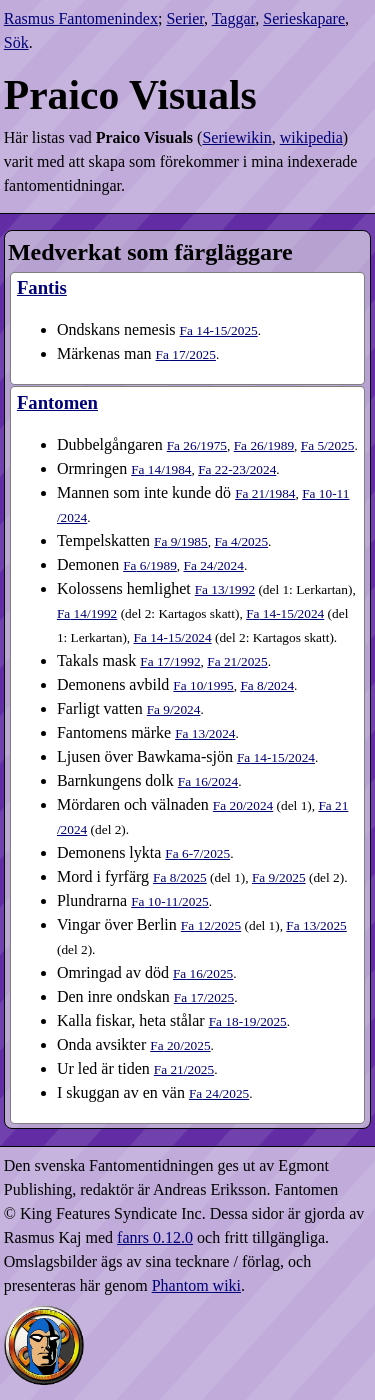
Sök (16, 42)
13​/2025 (316, 925)
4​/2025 (241, 541)
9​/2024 (174, 709)
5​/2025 (328, 445)
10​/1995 (203, 685)
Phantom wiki (196, 1285)
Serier (185, 18)
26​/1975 (197, 445)
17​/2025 (186, 354)
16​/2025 (203, 973)
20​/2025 (180, 1045)
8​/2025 (180, 877)
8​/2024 (267, 685)
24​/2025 (219, 1093)
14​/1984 (161, 469)
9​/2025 (279, 877)
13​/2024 (205, 733)
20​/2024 (243, 805)
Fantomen (57, 402)
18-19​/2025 (248, 1021)
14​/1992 (87, 613)
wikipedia (311, 137)
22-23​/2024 (237, 469)
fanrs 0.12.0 (155, 1237)
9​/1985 (181, 541)
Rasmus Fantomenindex (81, 18)
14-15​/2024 (285, 613)
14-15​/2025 (219, 330)
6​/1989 (150, 565)
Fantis (42, 287)
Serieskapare (304, 18)
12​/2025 (211, 925)
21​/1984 (265, 493)
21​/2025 (237, 661)
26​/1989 (264, 445)
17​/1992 (170, 661)
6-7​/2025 (197, 853)
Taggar (234, 18)
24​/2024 (214, 565)
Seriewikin (236, 137)
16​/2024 (208, 781)
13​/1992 (225, 589)
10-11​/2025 (170, 901)
